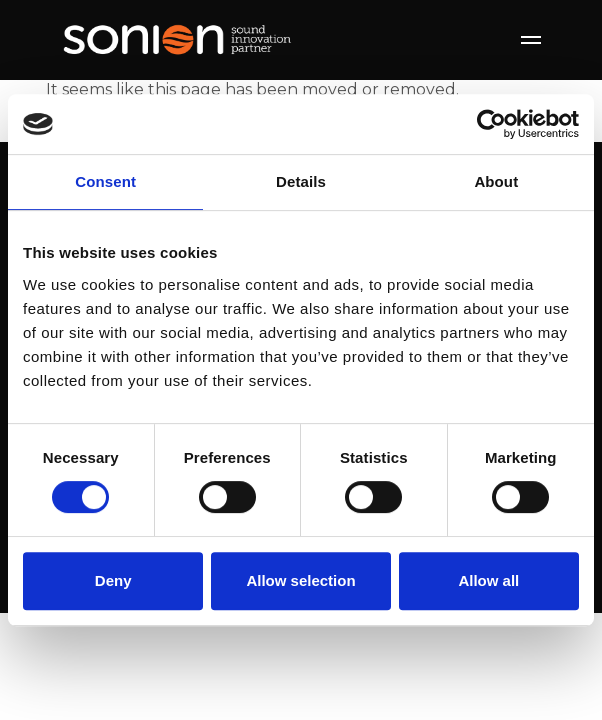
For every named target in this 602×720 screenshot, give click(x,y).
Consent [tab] (105, 181)
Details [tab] (301, 181)
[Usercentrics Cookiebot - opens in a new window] (491, 124)
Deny (113, 580)
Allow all (488, 580)
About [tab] (496, 181)
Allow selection (300, 580)
